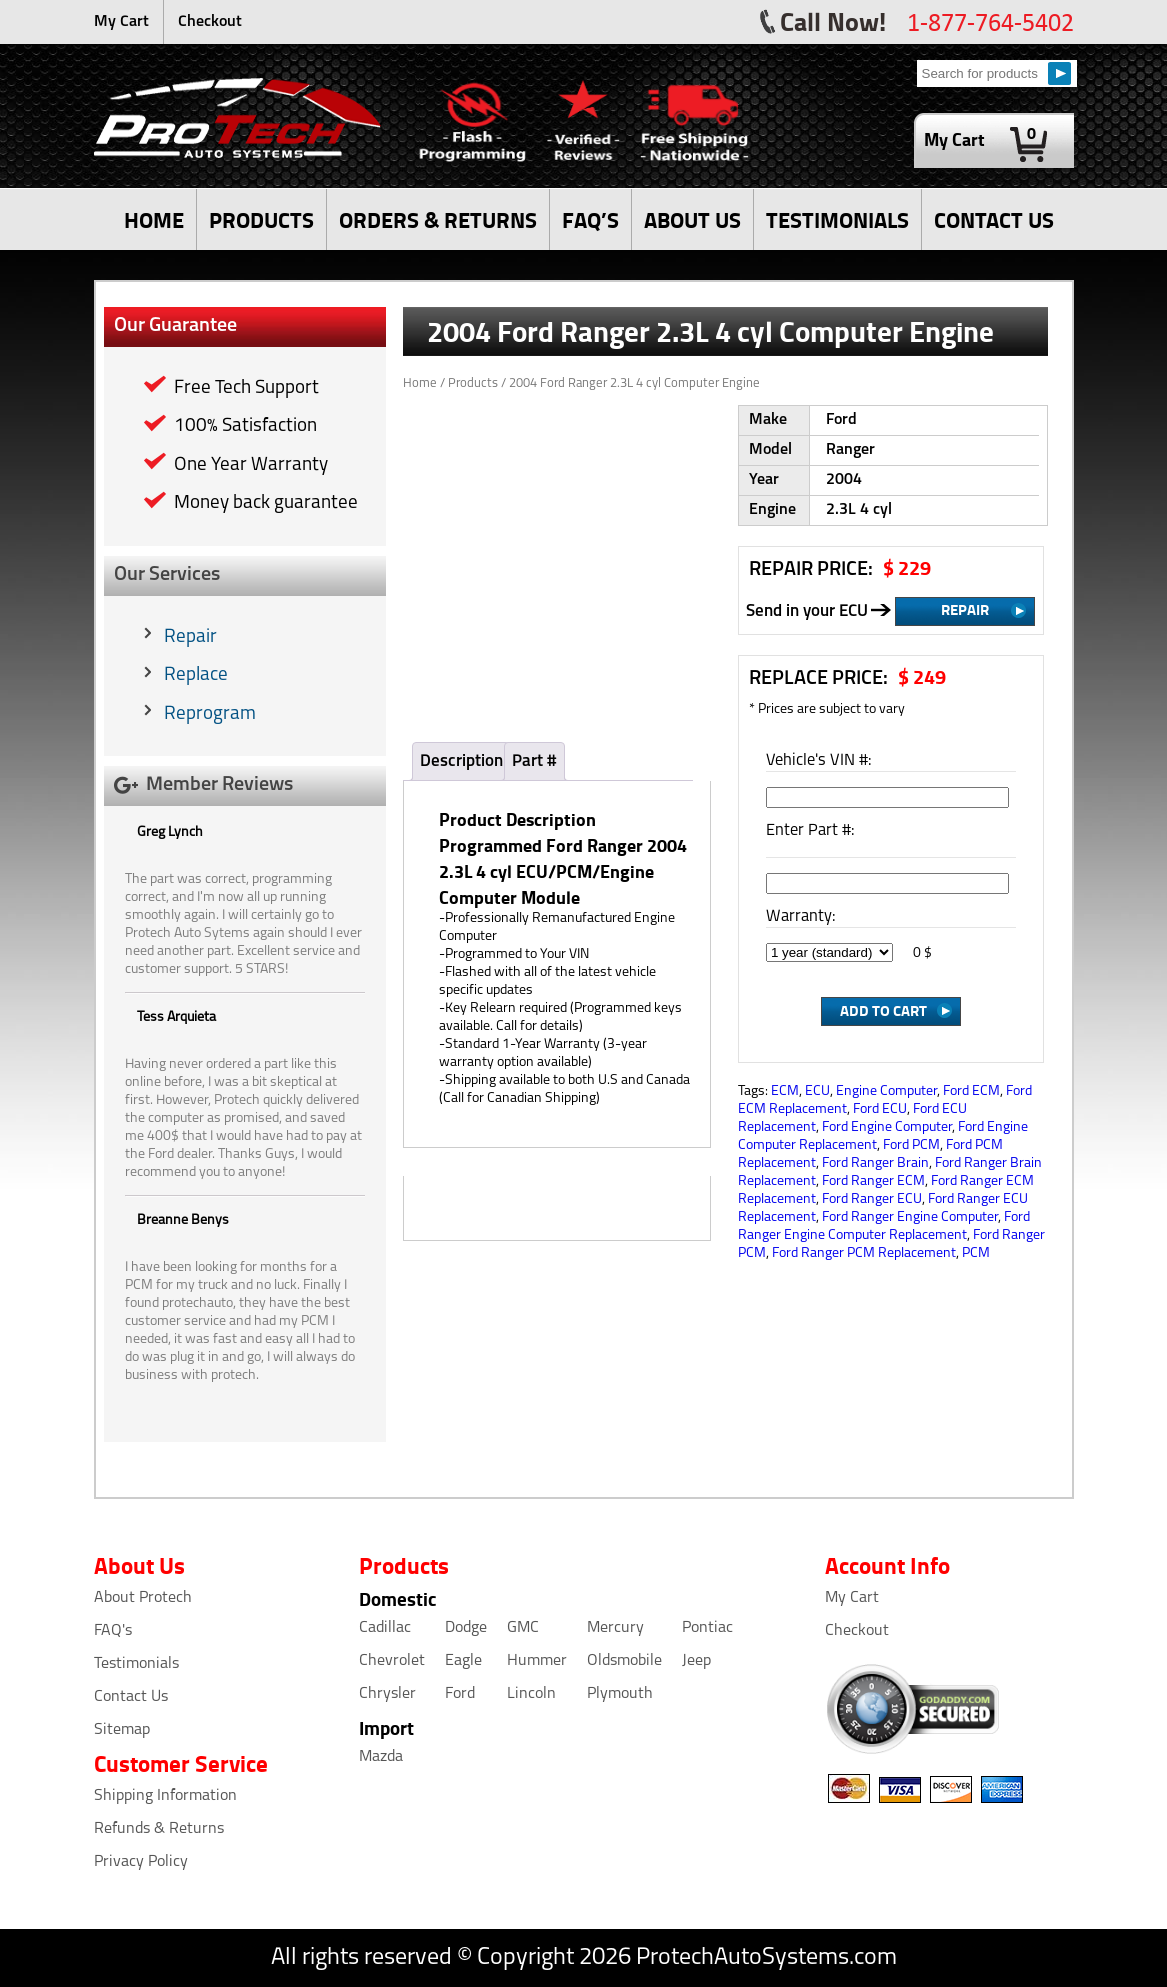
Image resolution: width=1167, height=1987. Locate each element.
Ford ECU (880, 1109)
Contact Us (131, 1697)
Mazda (381, 1757)
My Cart (121, 22)
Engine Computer (886, 1091)
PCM (976, 1253)
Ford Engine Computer (887, 1127)
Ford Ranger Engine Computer (910, 1217)
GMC (523, 1628)
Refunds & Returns (159, 1829)
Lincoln (531, 1694)
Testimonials (136, 1664)
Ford (460, 1694)
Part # (534, 761)
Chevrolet (392, 1661)
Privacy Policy (141, 1862)
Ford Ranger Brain (875, 1163)
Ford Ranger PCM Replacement (864, 1253)
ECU (817, 1091)
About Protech (143, 1598)
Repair (190, 637)
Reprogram (210, 714)
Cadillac (385, 1628)
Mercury (615, 1628)
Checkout (210, 22)
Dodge (466, 1628)
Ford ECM (971, 1091)
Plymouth (620, 1694)
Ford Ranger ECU (872, 1199)
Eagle (463, 1661)
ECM (785, 1091)
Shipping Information (165, 1796)
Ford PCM (911, 1145)
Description (461, 761)
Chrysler (387, 1694)
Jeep (696, 1661)
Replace (196, 675)
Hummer (537, 1661)
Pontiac (707, 1628)
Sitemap (122, 1730)
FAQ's (113, 1631)
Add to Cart (883, 1010)
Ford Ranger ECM (873, 1181)
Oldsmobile (624, 1661)
